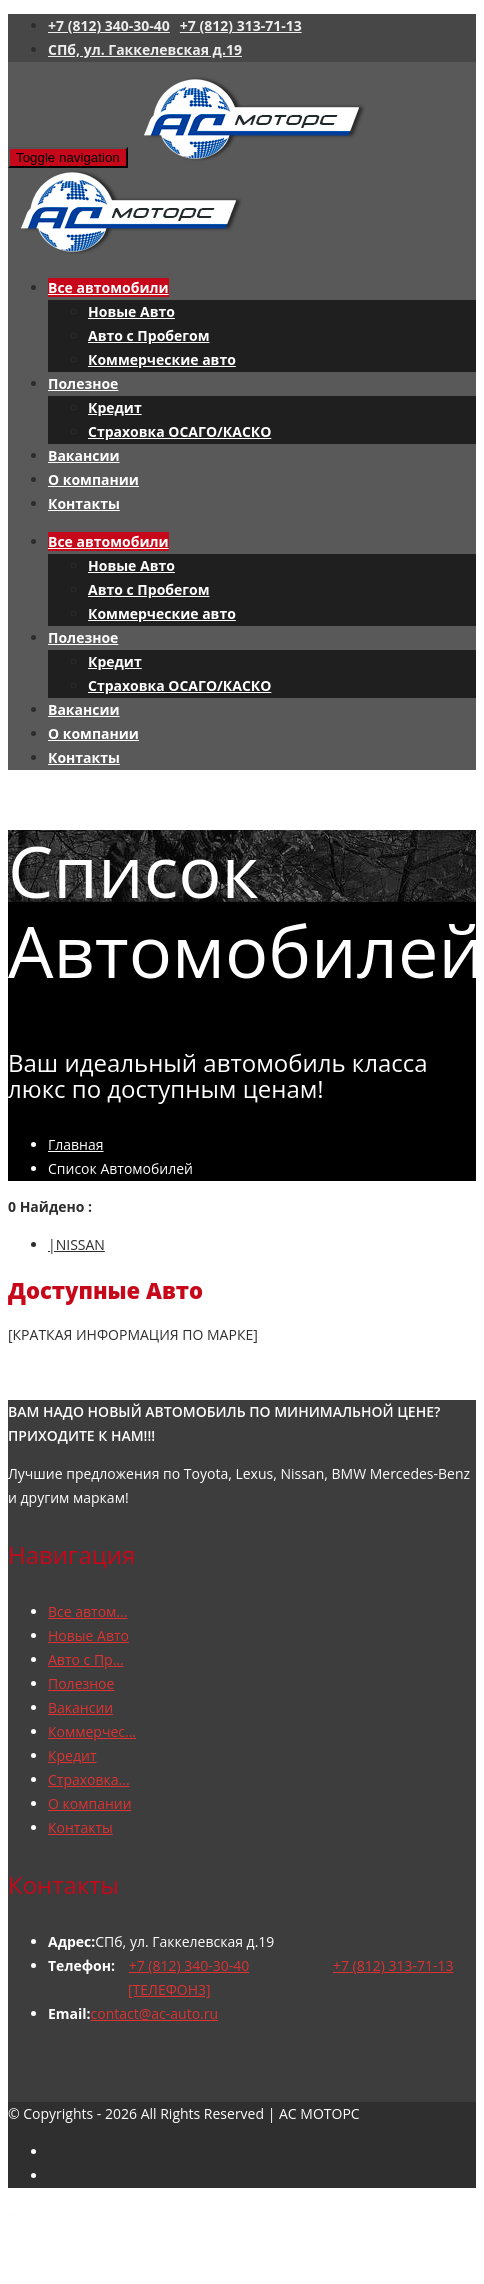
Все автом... (87, 1611)
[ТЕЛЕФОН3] (169, 1989)
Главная (76, 1144)
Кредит (115, 407)
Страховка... (89, 1779)
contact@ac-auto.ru (154, 2013)
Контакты (84, 503)
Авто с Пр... (86, 1659)
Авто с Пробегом (148, 335)
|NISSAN (76, 1244)
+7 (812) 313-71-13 (241, 25)
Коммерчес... (92, 1731)
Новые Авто (131, 311)
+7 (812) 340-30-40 (109, 25)
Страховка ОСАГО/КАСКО (179, 431)
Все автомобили (108, 287)
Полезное (83, 383)
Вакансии (84, 455)
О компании (93, 479)
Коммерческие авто (162, 359)
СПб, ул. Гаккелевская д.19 (145, 49)
